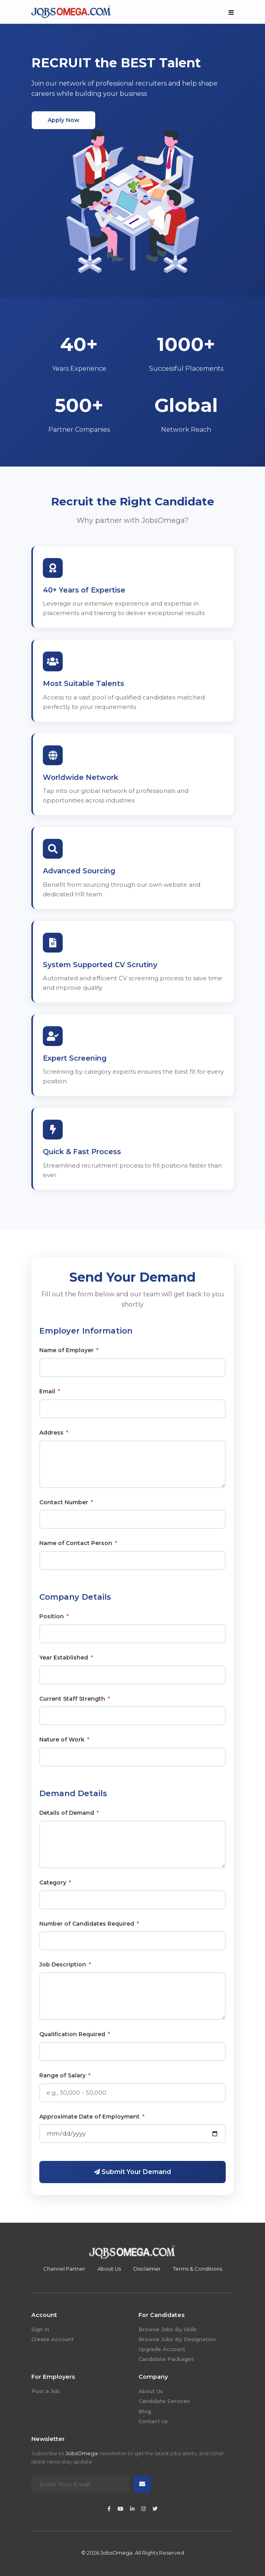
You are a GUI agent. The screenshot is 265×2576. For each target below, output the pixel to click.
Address (53, 1432)
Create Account (52, 2339)
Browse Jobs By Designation (177, 2339)
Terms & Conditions (197, 2268)
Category (55, 1882)
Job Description (65, 1964)
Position (54, 1616)
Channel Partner (64, 2268)
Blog (144, 2411)
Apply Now (63, 120)
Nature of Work (64, 1739)
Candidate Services (164, 2401)
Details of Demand (69, 1812)
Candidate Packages (166, 2359)
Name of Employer (68, 1350)
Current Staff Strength (74, 1698)
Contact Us (153, 2421)
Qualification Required (74, 2034)
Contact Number (66, 1502)
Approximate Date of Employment (91, 2116)
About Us (109, 2268)
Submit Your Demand (132, 2172)
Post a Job (45, 2391)
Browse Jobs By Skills (167, 2329)
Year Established (66, 1657)
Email (49, 1391)
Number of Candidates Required (89, 1923)
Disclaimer (147, 2268)
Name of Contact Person (78, 1543)
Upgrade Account (161, 2349)
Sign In (40, 2329)
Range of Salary (64, 2075)
